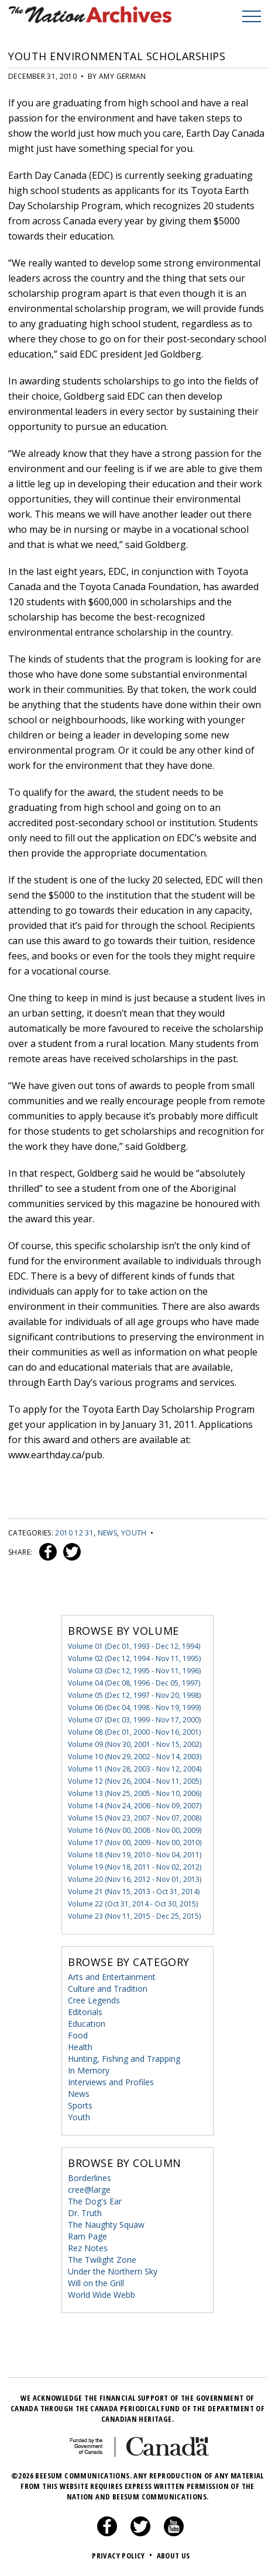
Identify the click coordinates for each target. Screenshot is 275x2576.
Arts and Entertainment (112, 1976)
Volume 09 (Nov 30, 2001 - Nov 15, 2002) (134, 1744)
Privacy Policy (123, 2555)
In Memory (88, 2070)
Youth (134, 1533)
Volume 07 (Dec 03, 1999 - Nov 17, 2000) (134, 1720)
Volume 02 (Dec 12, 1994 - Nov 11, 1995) (134, 1658)
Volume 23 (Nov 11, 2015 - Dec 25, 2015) (134, 1916)
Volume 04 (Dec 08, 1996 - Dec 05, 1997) (134, 1683)
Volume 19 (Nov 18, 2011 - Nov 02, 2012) (134, 1867)
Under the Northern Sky (112, 2271)
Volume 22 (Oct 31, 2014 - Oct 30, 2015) (133, 1904)
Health (80, 2047)
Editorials (85, 2011)
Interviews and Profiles (111, 2082)
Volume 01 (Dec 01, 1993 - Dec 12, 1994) (134, 1646)
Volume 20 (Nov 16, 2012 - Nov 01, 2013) (134, 1879)
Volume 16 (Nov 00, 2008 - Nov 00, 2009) (134, 1830)
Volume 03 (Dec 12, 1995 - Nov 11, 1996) (134, 1671)
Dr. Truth (85, 2212)
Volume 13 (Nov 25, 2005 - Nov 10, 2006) (134, 1793)
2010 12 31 (74, 1533)
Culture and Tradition (107, 1988)
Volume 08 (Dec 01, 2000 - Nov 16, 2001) (134, 1732)
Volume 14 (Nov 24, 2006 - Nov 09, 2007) (134, 1806)
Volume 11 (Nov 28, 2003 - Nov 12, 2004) (134, 1769)
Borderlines (89, 2177)
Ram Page (87, 2236)
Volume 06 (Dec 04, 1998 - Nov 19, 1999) (134, 1707)
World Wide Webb (101, 2294)
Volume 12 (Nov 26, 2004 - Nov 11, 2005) (134, 1781)
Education (86, 2023)
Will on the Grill (96, 2283)
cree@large (89, 2189)
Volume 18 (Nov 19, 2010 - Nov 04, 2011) (134, 1855)
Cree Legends (94, 2000)
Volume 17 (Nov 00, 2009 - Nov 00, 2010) (134, 1842)
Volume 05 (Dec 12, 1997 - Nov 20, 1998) (134, 1695)
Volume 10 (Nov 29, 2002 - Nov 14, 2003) (134, 1757)
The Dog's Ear (95, 2201)
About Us (173, 2555)
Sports (80, 2105)
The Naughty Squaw (106, 2224)
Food (78, 2035)
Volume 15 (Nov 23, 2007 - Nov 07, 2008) (134, 1818)
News (107, 1533)
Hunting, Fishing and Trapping (124, 2058)
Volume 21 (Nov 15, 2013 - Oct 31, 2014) (134, 1892)
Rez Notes (88, 2247)
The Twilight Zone (102, 2259)
